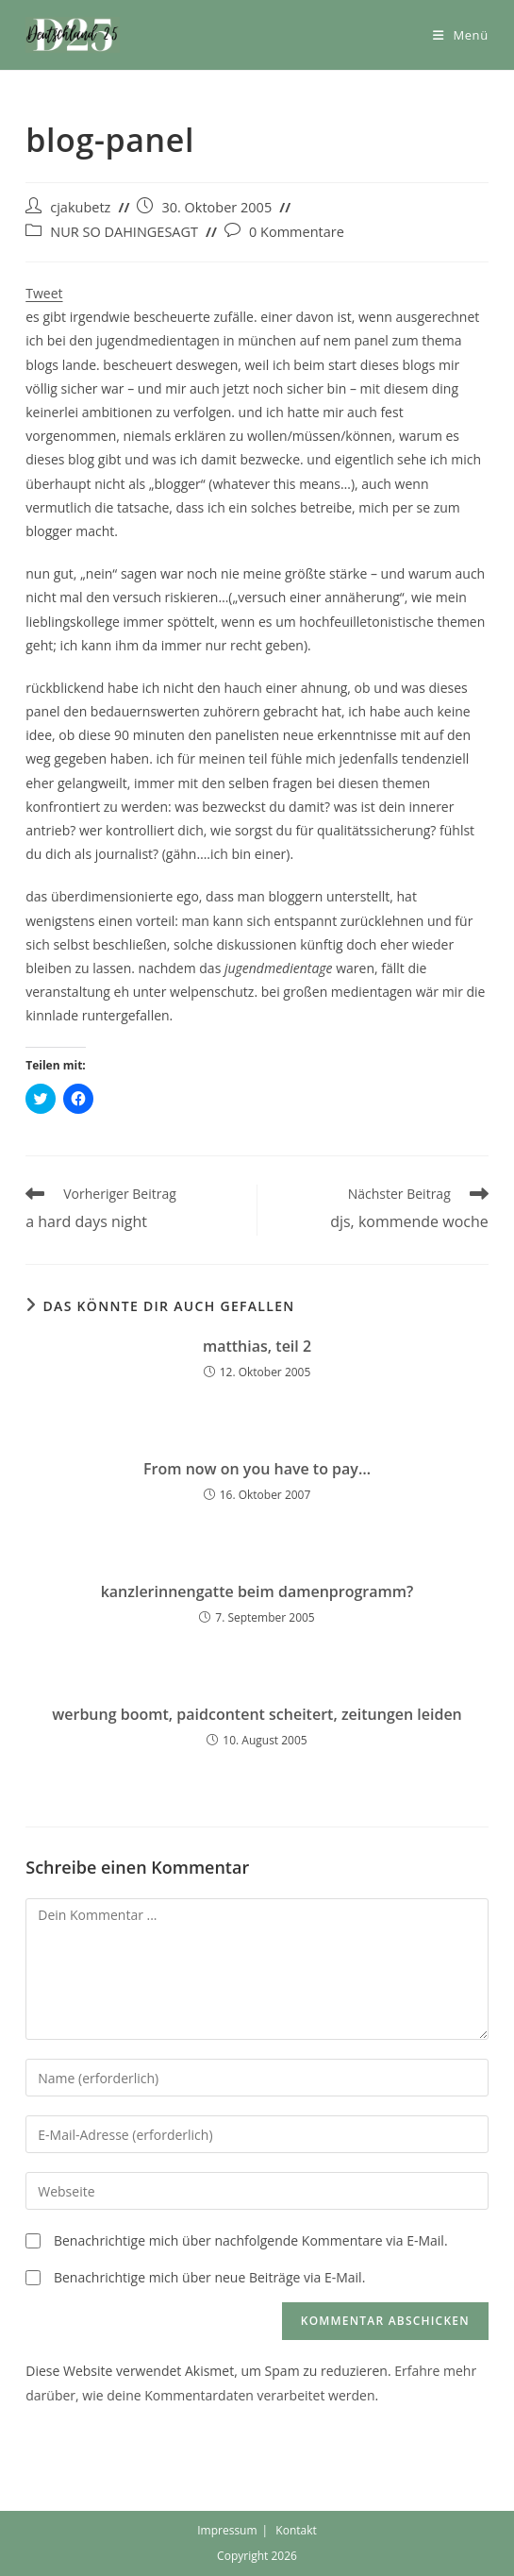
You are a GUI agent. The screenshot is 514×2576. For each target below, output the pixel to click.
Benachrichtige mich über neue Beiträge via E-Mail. (209, 2277)
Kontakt (295, 2530)
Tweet (43, 293)
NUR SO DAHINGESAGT (124, 232)
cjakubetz (80, 207)
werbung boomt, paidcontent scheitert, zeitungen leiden (257, 1714)
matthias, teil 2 (257, 1346)
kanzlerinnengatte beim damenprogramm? (257, 1591)
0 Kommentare (296, 232)
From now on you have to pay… (257, 1468)
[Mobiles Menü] (461, 34)
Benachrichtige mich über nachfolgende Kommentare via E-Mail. (251, 2240)
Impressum (227, 2530)
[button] (72, 35)
